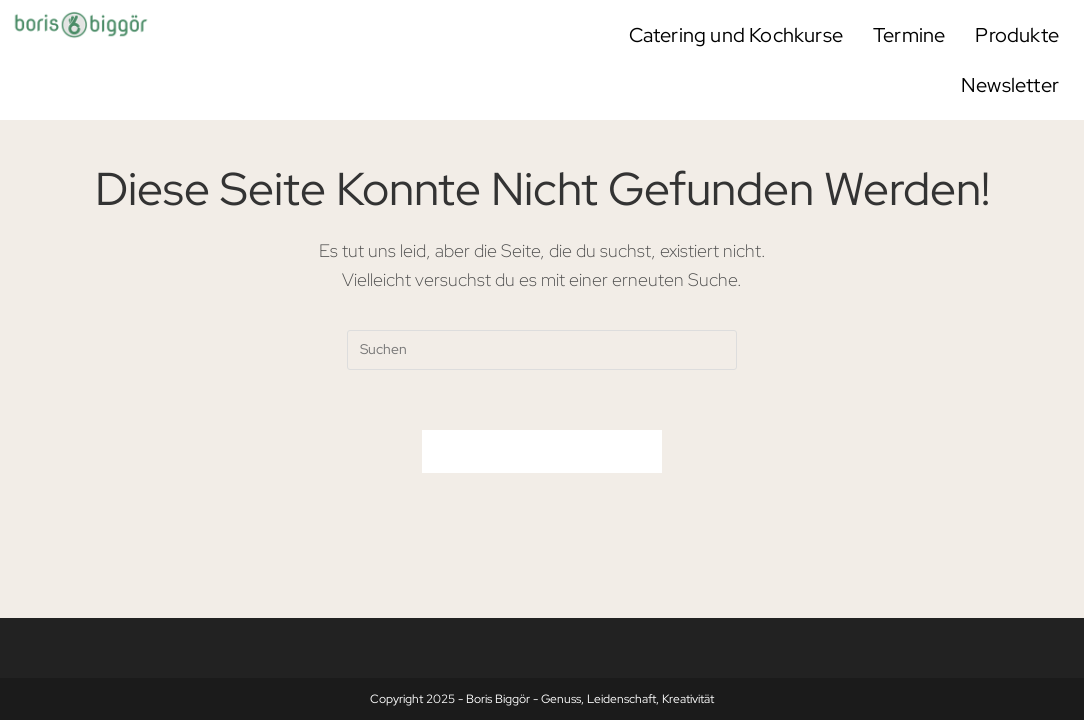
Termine (909, 35)
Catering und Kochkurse (736, 35)
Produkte (1017, 35)
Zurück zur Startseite (542, 451)
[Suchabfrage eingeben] (542, 350)
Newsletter (1010, 85)
